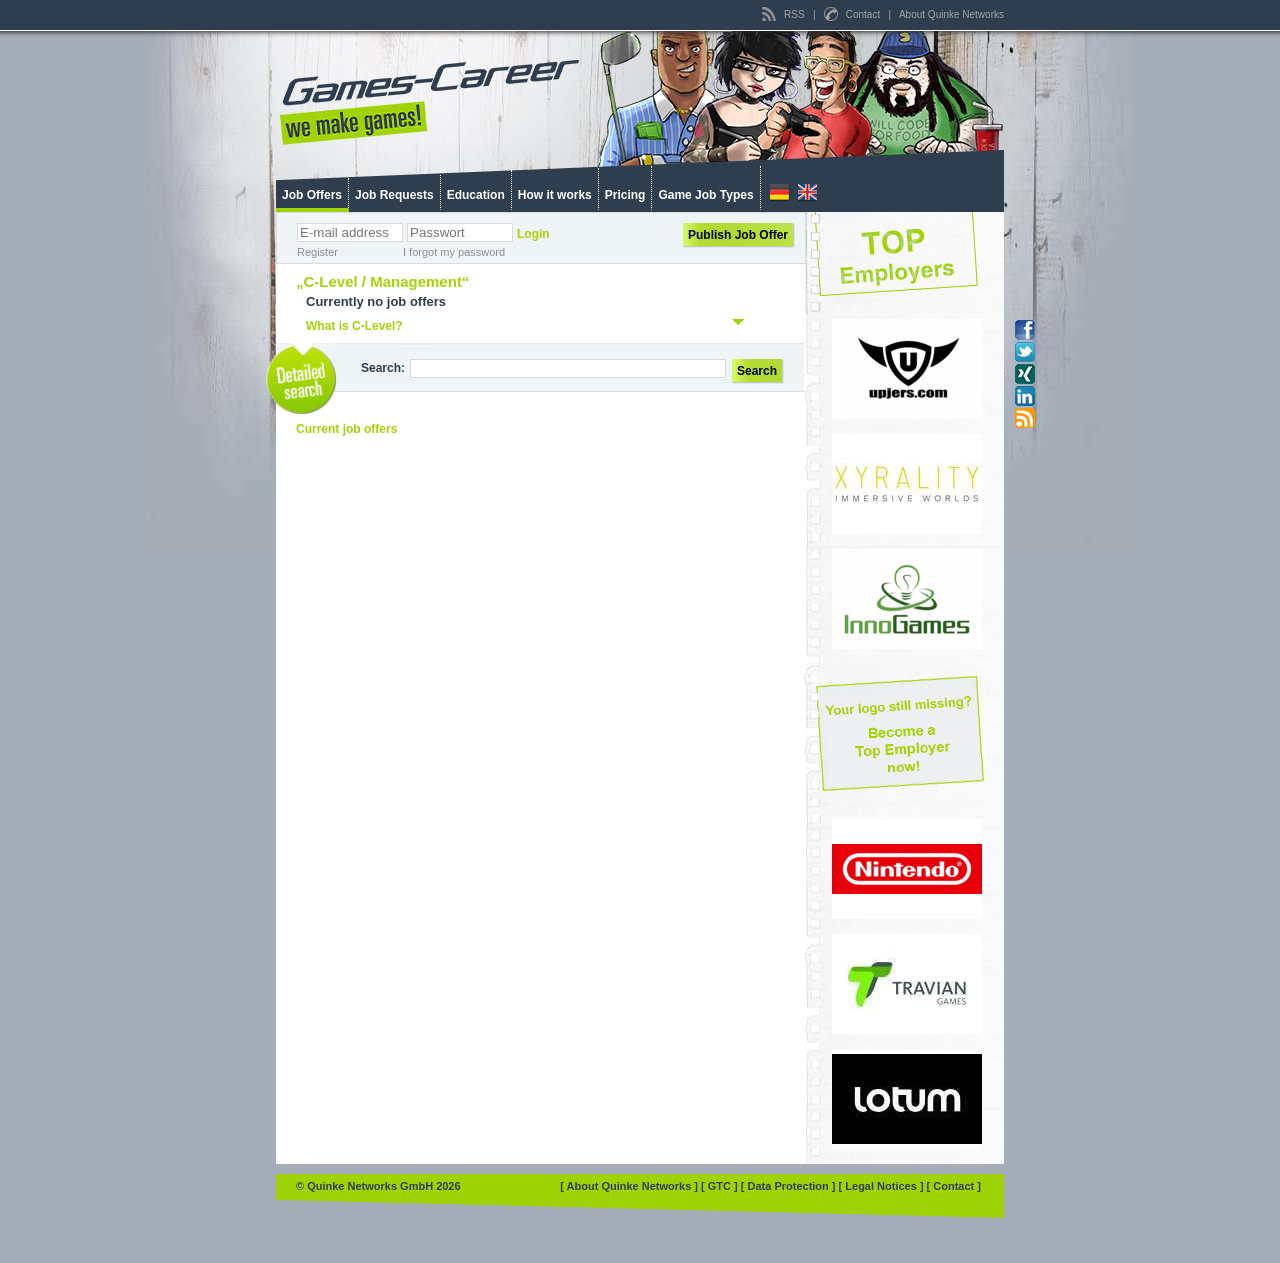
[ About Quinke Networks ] (630, 1186)
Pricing (625, 195)
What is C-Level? (354, 326)
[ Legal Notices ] (883, 1186)
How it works (555, 195)
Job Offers (312, 195)
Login (533, 234)
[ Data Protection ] (790, 1186)
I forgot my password (454, 252)
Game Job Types (705, 195)
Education (476, 195)
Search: (383, 368)
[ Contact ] (954, 1186)
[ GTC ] (721, 1186)
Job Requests (394, 195)
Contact (853, 14)
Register (317, 252)
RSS (784, 14)
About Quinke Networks (951, 14)
